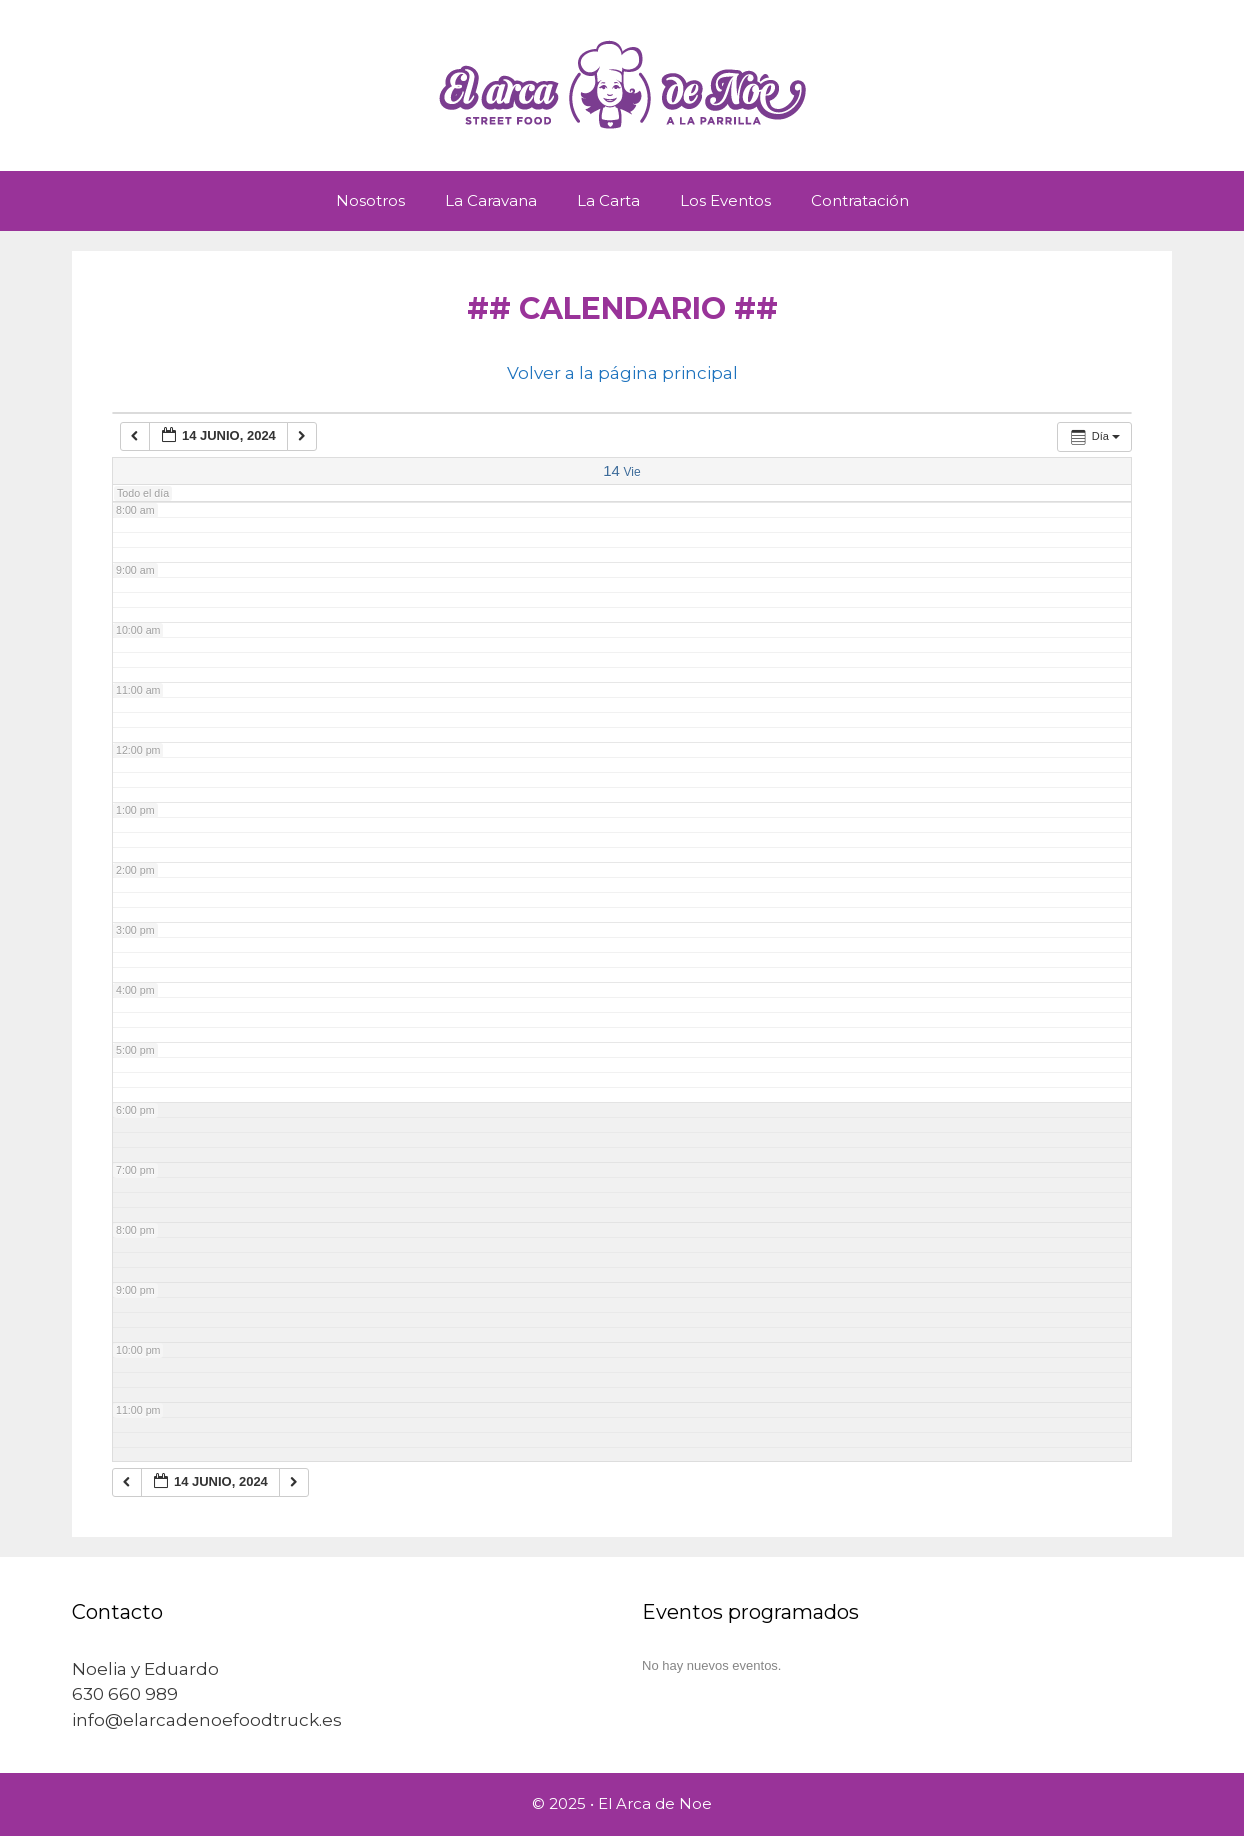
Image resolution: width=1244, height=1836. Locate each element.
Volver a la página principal (622, 373)
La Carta (608, 200)
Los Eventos (725, 200)
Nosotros (370, 200)
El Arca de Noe (655, 1803)
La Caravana (491, 200)
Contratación (860, 200)
